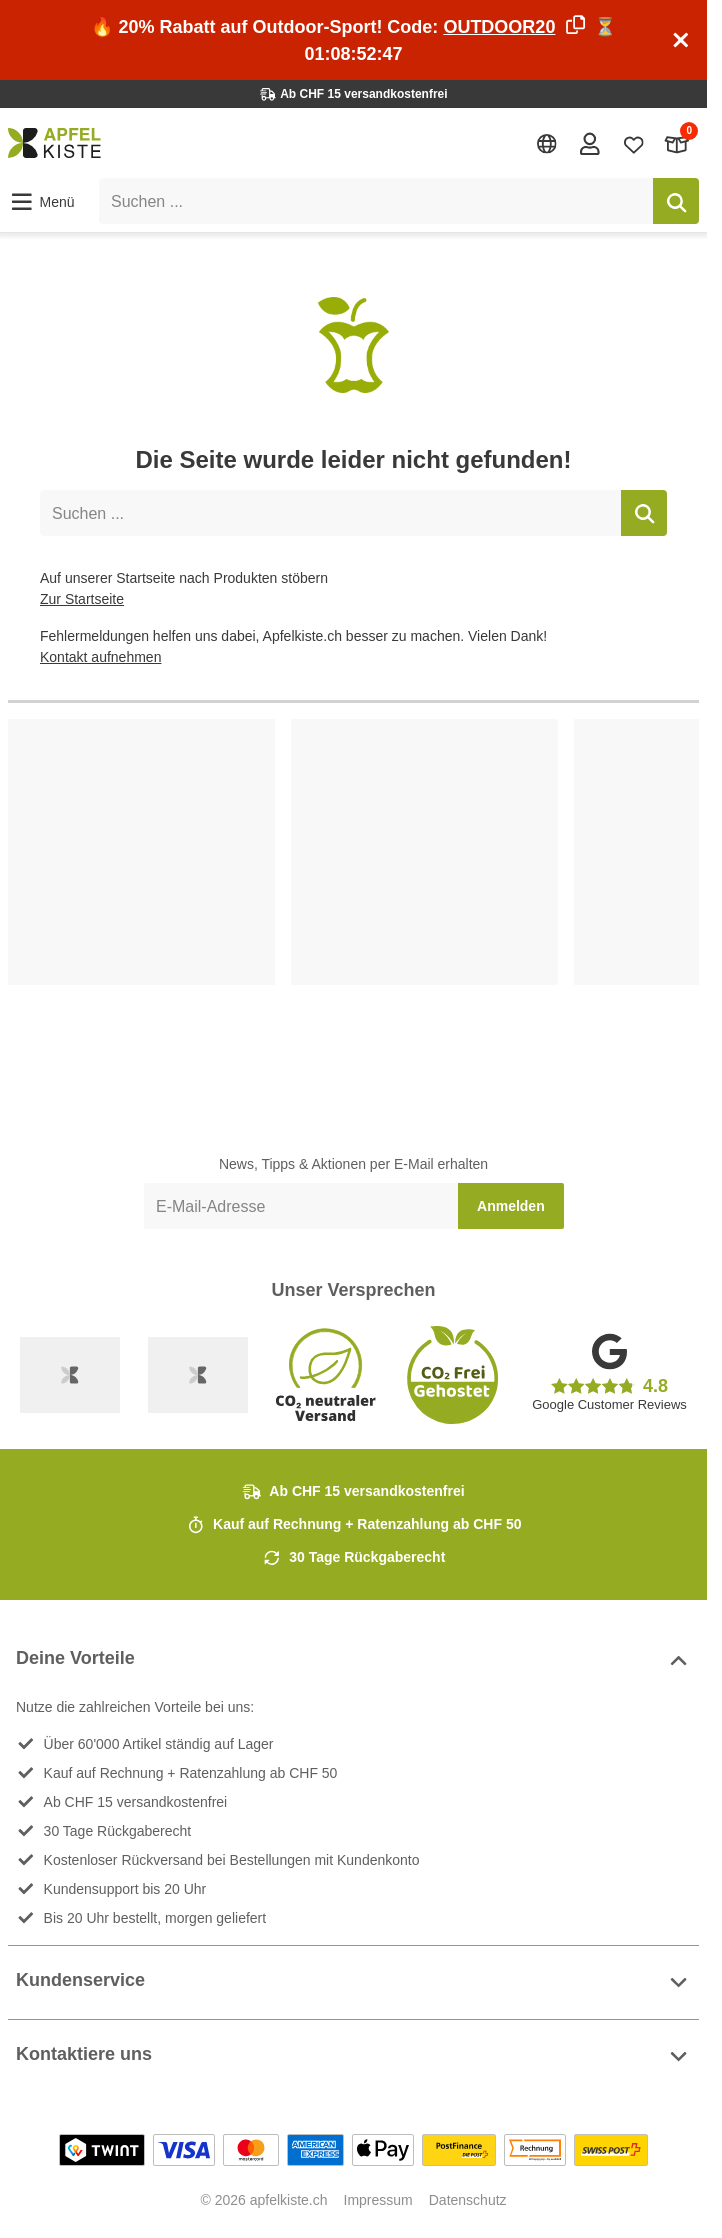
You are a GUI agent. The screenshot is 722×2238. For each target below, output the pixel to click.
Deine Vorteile (353, 1660)
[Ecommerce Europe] (198, 1375)
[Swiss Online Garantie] (70, 1375)
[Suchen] (676, 201)
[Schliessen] (681, 40)
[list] (353, 902)
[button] (41, 202)
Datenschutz (468, 2200)
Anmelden (511, 1206)
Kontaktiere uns (353, 2056)
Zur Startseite (82, 599)
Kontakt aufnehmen (100, 657)
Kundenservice (353, 1982)
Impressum (378, 2200)
